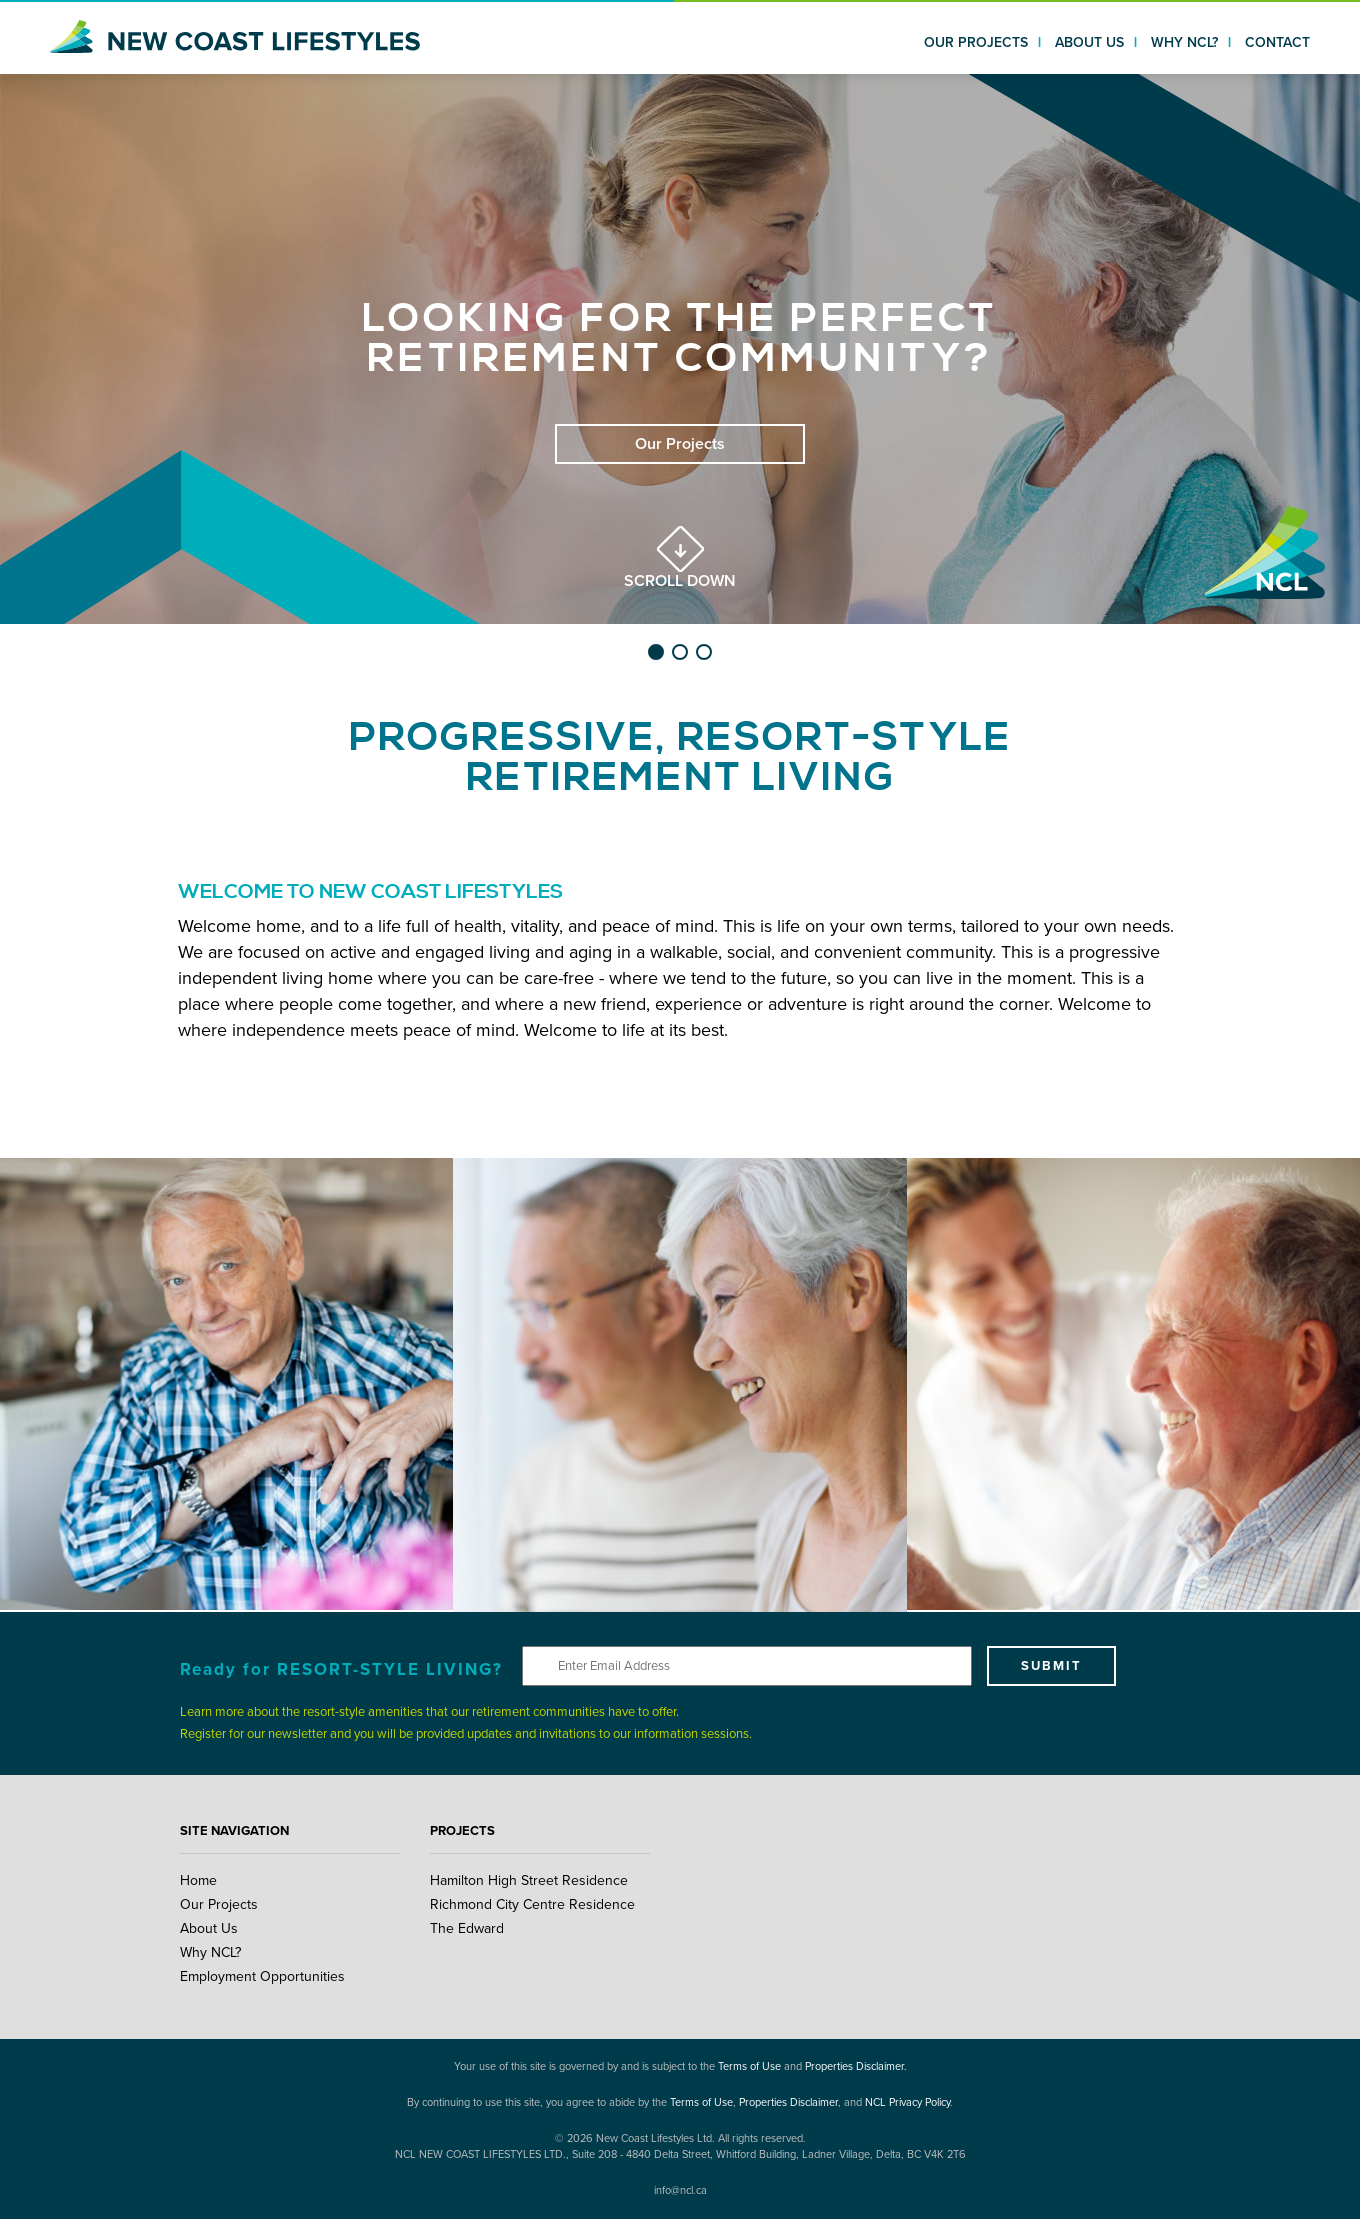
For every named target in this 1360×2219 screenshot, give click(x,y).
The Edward (467, 1928)
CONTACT (1277, 42)
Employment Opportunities (262, 1976)
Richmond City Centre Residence (532, 1904)
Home (198, 1880)
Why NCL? (210, 1952)
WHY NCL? (1184, 42)
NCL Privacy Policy (907, 2102)
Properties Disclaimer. (856, 2066)
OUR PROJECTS (976, 42)
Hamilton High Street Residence (529, 1880)
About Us (209, 1928)
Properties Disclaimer (788, 2102)
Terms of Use (749, 2066)
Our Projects (219, 1904)
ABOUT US (1089, 42)
